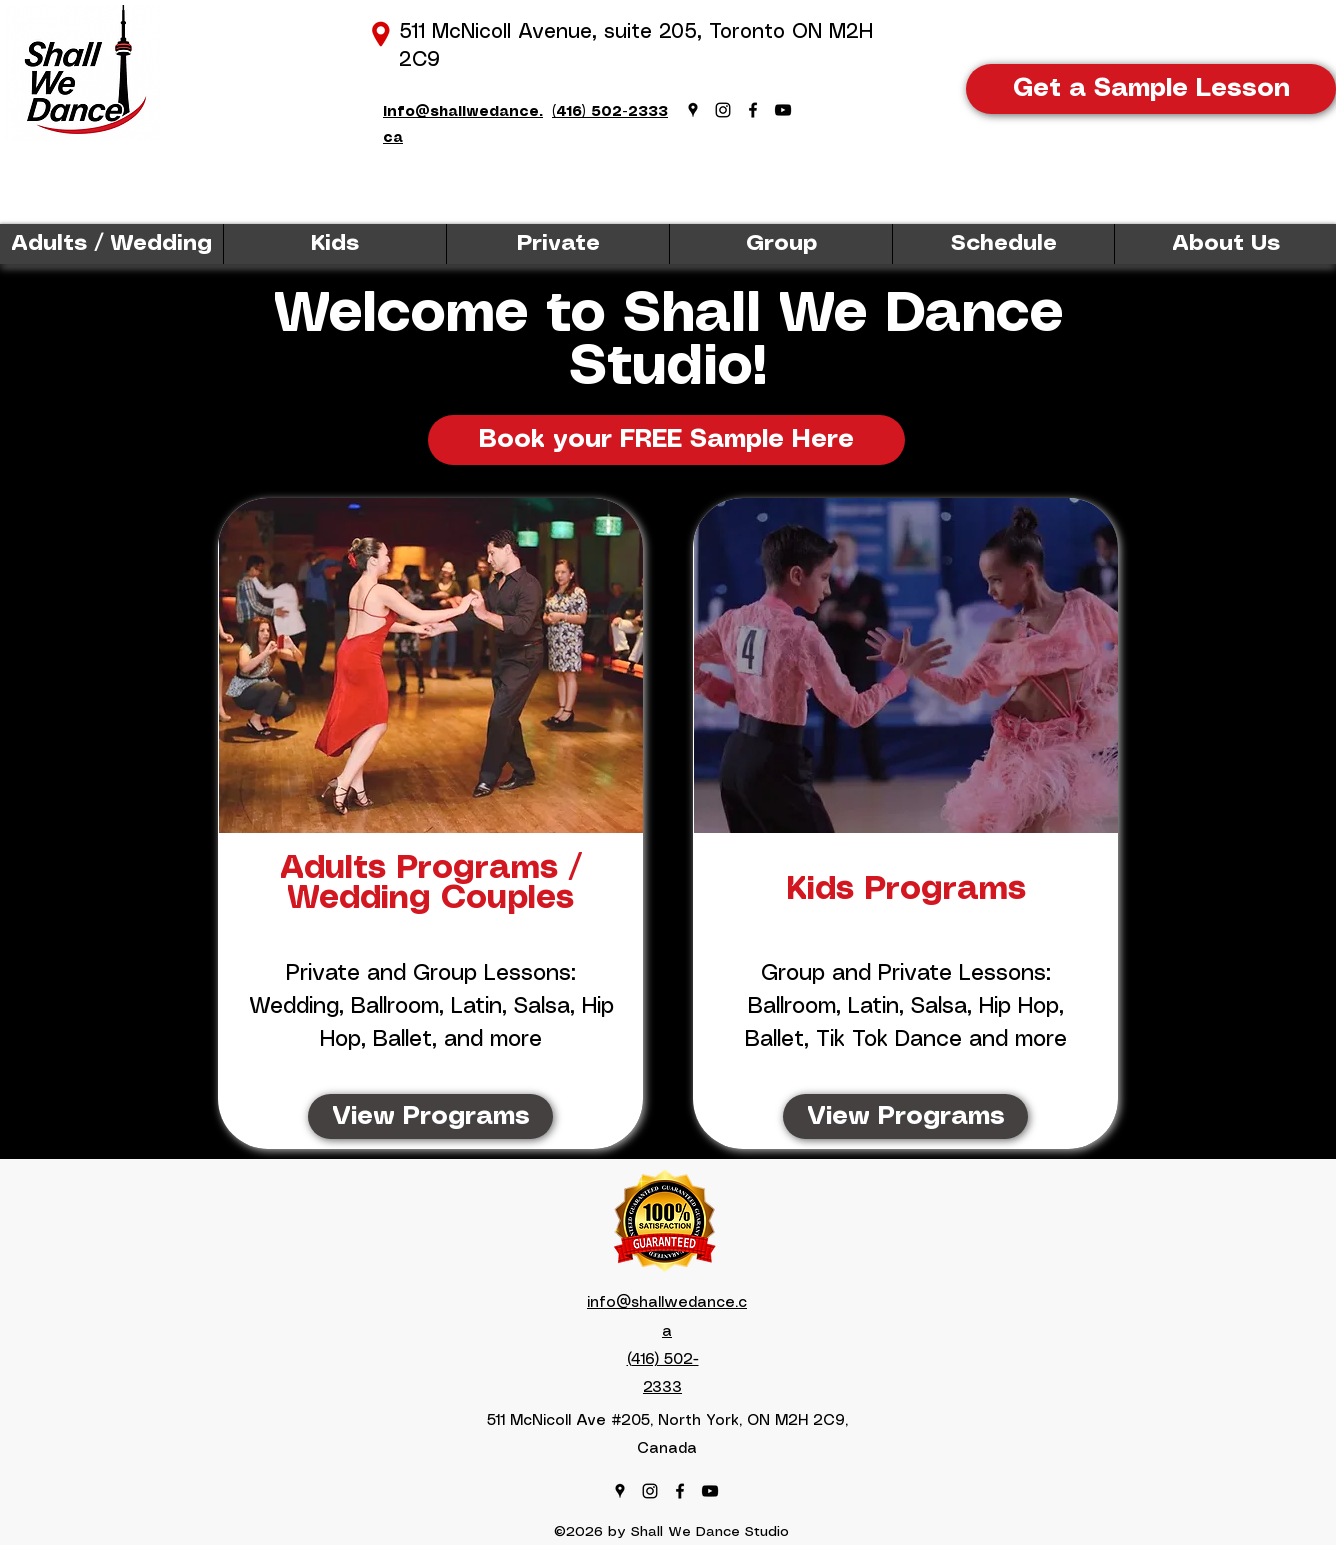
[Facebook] (753, 110)
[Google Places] (693, 110)
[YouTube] (783, 110)
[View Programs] (430, 1116)
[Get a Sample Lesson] (1151, 89)
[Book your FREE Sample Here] (666, 440)
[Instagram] (723, 110)
